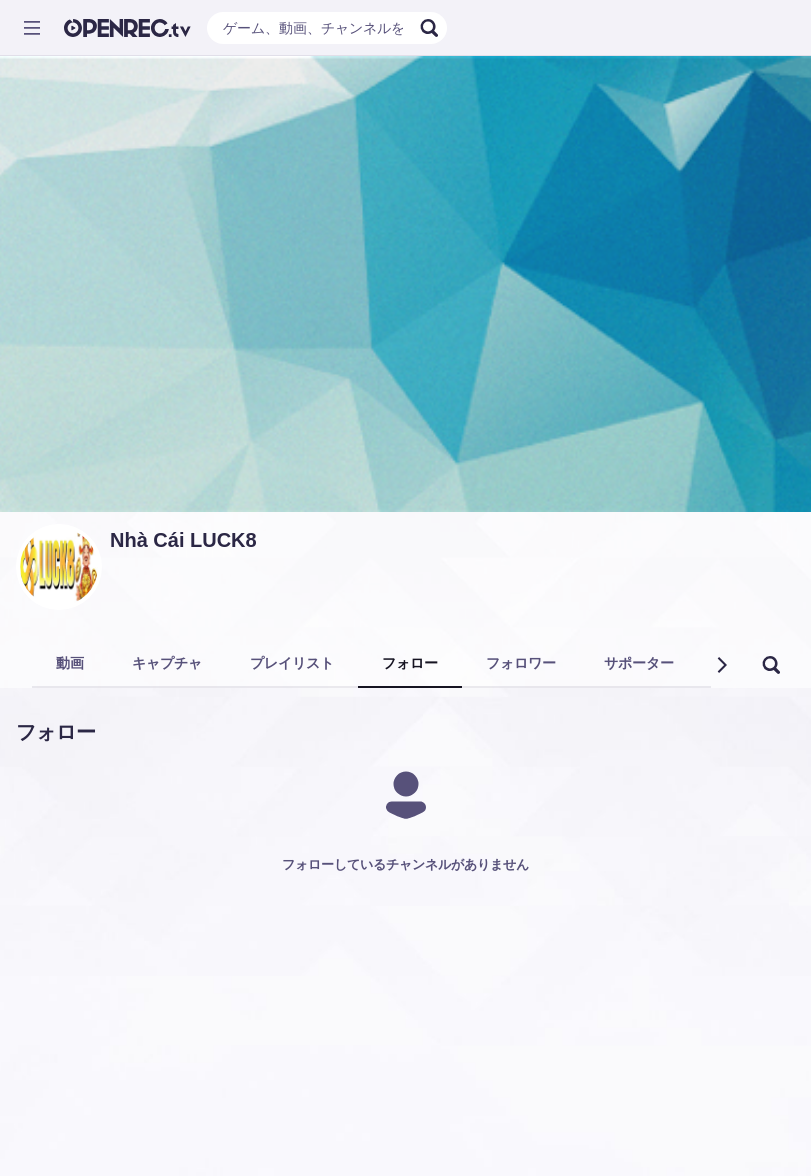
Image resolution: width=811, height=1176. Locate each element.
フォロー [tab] (410, 663)
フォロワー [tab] (521, 663)
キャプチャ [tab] (167, 663)
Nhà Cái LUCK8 (183, 540)
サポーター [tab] (639, 663)
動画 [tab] (70, 663)
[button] (721, 665)
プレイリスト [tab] (292, 663)
